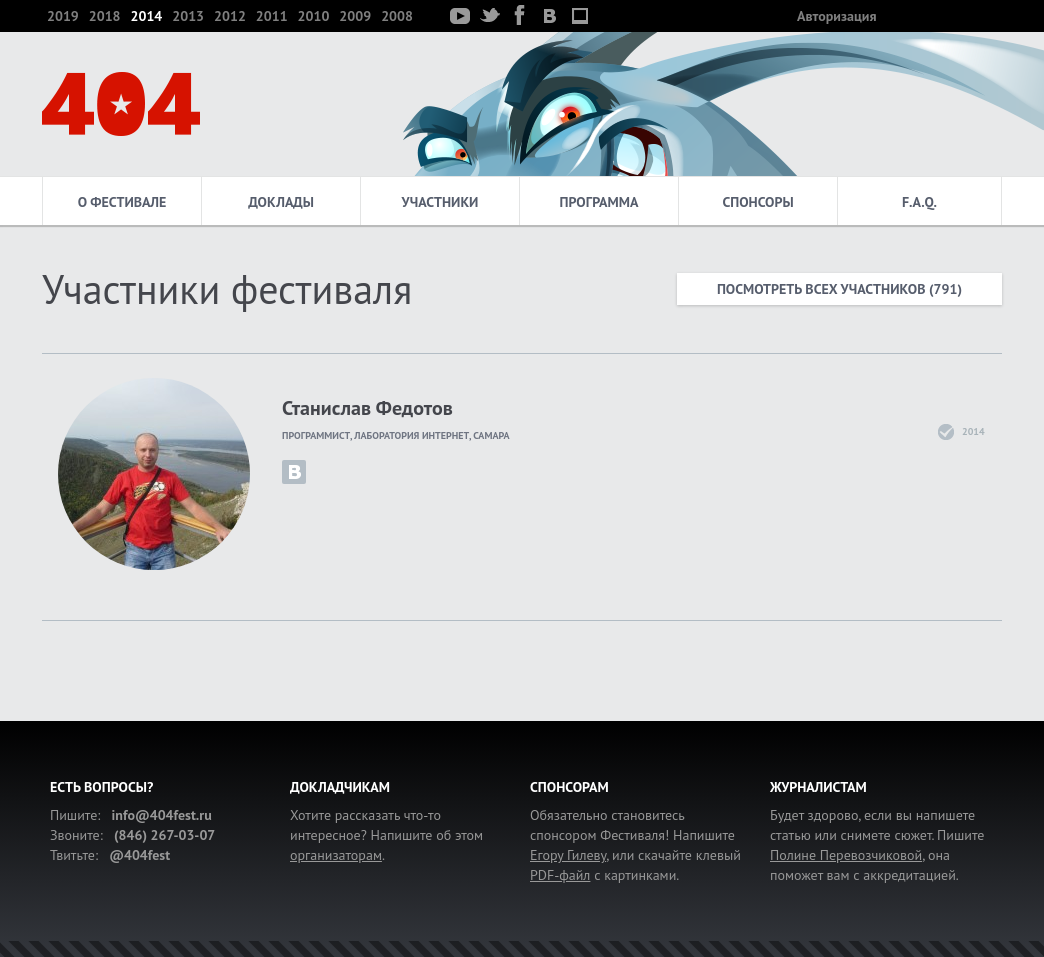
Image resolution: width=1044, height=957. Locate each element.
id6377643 (294, 472)
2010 (314, 16)
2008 (397, 16)
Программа (599, 202)
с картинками (603, 875)
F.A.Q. (919, 202)
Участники (440, 202)
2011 (272, 16)
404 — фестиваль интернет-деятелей (121, 104)
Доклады (281, 202)
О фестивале (122, 202)
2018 (105, 16)
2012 (230, 16)
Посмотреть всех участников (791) (839, 289)
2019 (63, 16)
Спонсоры (757, 202)
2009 (355, 16)
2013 (188, 16)
